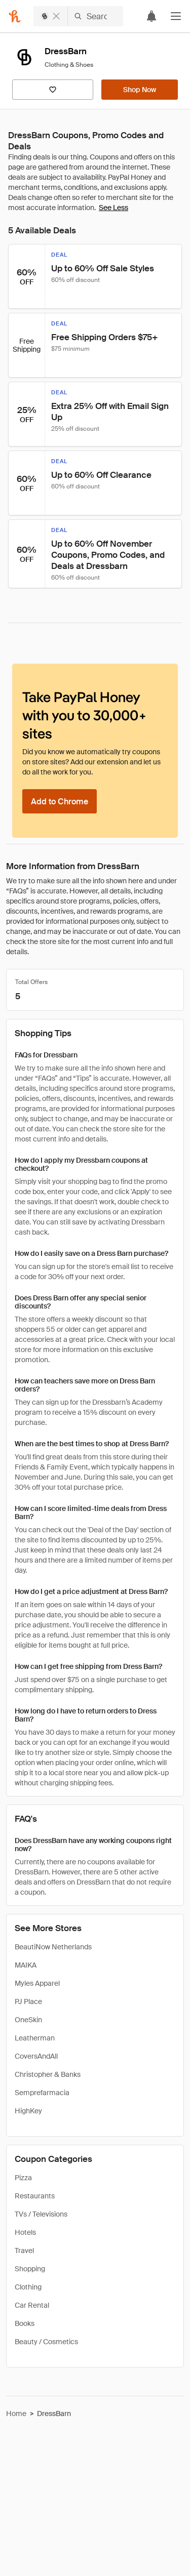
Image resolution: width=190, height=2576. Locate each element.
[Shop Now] (139, 89)
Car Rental (32, 2305)
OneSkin (28, 2019)
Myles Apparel (37, 1983)
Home (16, 2413)
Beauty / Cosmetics (46, 2341)
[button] (176, 16)
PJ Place (28, 2001)
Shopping (30, 2268)
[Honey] (14, 16)
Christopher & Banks (48, 2074)
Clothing (28, 2287)
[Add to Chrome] (59, 801)
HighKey (28, 2110)
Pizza (23, 2177)
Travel (24, 2250)
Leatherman (35, 2037)
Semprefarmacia (42, 2092)
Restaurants (35, 2195)
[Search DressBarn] (95, 16)
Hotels (25, 2232)
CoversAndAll (36, 2056)
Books (24, 2323)
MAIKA (25, 1965)
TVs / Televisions (41, 2214)
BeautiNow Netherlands (53, 1946)
